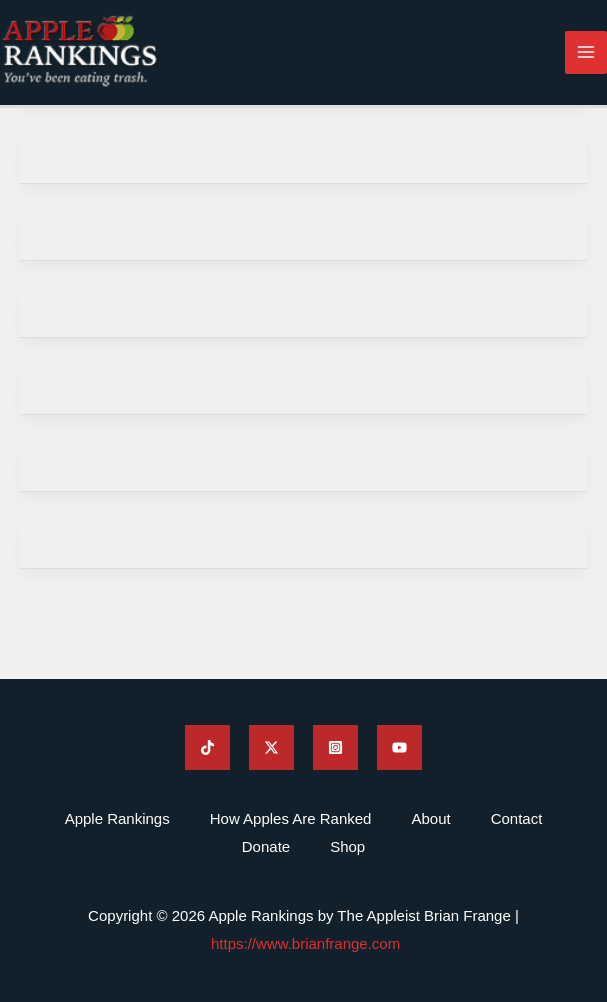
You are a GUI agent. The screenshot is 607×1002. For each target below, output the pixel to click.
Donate (266, 846)
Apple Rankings (117, 818)
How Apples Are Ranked (291, 818)
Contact (517, 818)
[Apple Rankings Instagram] (335, 747)
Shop (347, 846)
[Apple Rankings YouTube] (399, 747)
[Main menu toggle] (586, 52)
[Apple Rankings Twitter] (271, 747)
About (430, 818)
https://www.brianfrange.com (305, 943)
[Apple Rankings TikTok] (207, 747)
